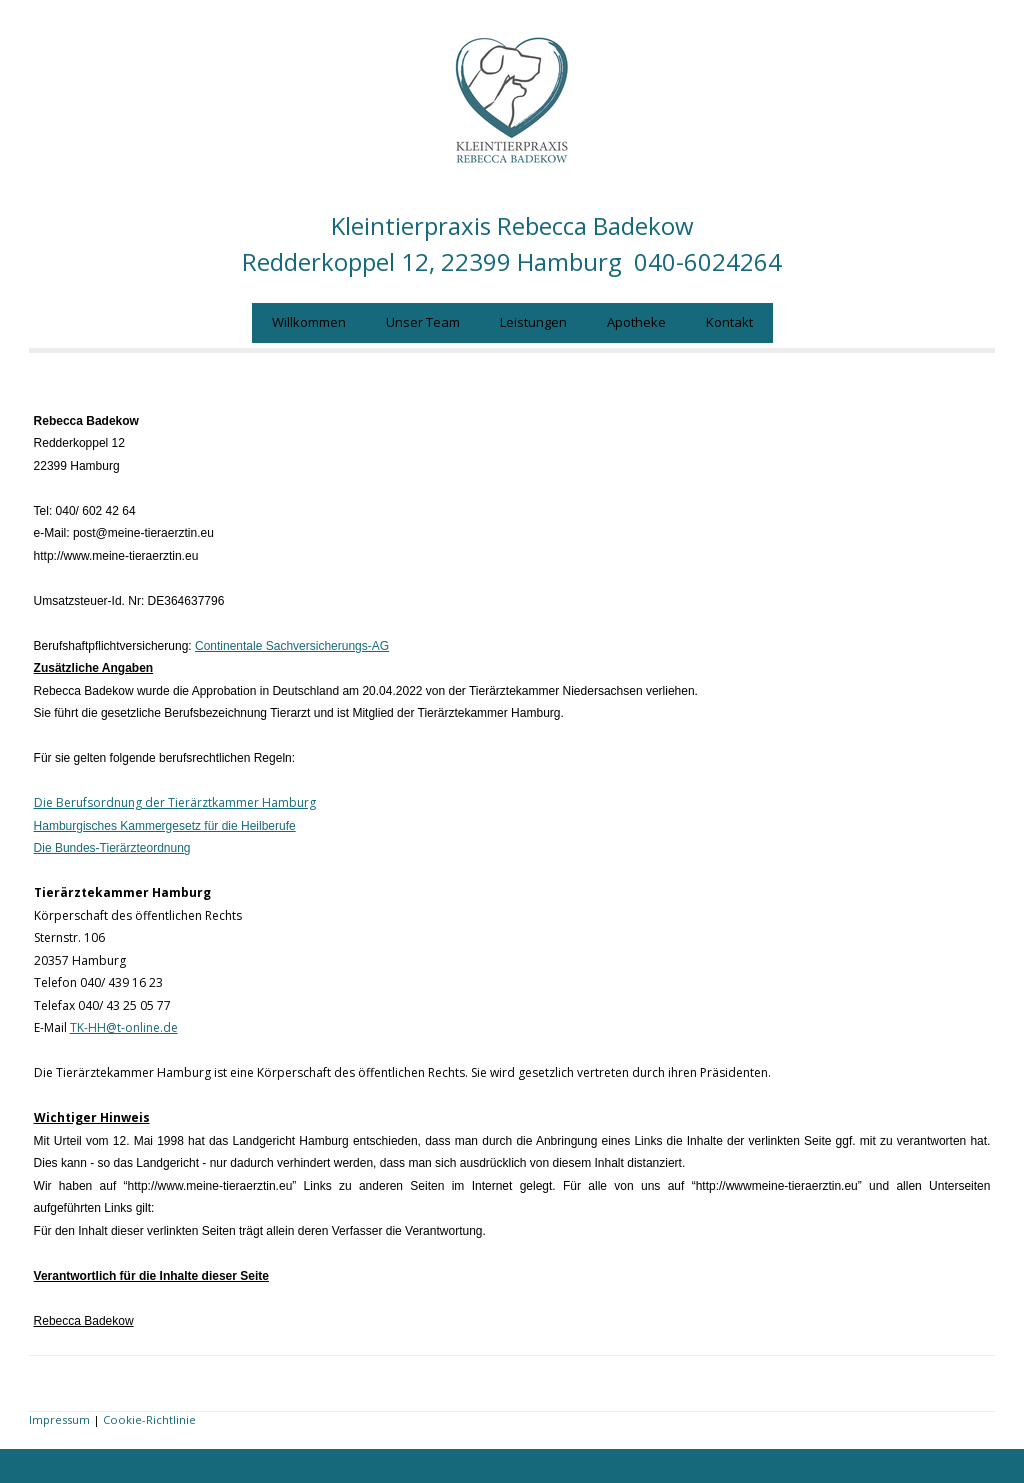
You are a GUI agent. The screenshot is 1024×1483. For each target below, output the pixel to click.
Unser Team (423, 322)
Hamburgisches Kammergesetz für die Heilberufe (165, 826)
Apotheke (636, 322)
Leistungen (533, 322)
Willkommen (309, 322)
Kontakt (729, 322)
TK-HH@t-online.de (124, 1027)
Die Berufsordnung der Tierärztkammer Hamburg (175, 802)
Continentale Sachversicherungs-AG (292, 646)
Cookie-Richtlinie (149, 1419)
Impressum (59, 1419)
